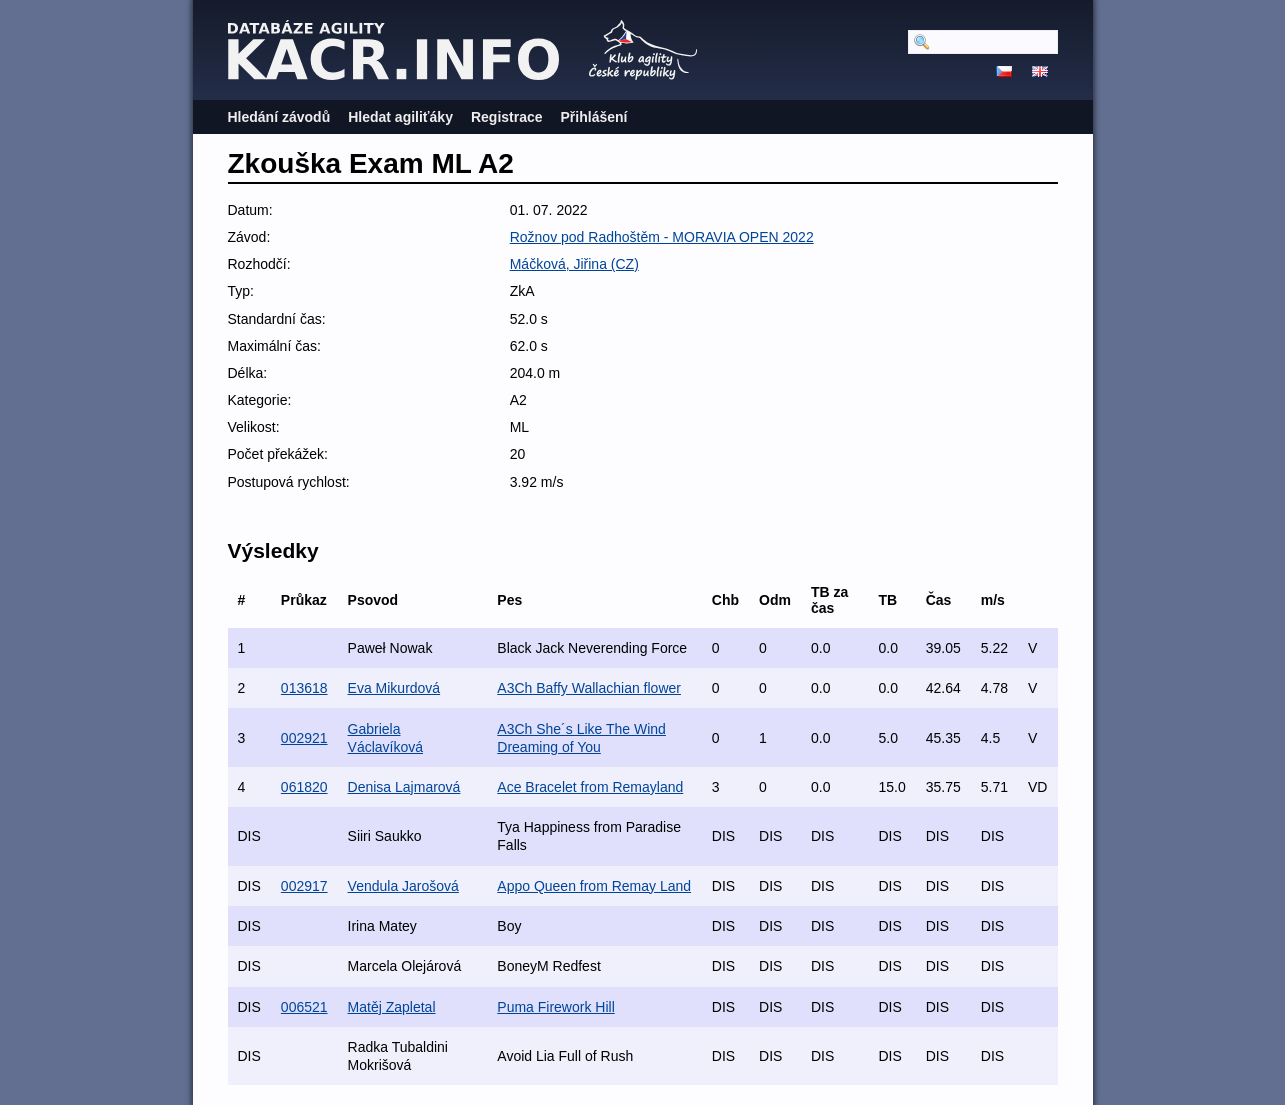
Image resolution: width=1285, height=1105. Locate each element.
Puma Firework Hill (555, 1007)
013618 (304, 688)
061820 (304, 787)
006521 (304, 1007)
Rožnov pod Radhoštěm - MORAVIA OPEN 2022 (662, 237)
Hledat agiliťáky (400, 117)
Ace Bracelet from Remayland (590, 787)
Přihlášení (594, 117)
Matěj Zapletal (392, 1007)
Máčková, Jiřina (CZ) (574, 264)
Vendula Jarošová (403, 886)
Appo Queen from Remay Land (594, 886)
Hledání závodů (279, 117)
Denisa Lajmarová (404, 787)
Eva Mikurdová (394, 688)
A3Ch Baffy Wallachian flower (589, 688)
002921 (304, 738)
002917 (304, 886)
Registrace (507, 117)
